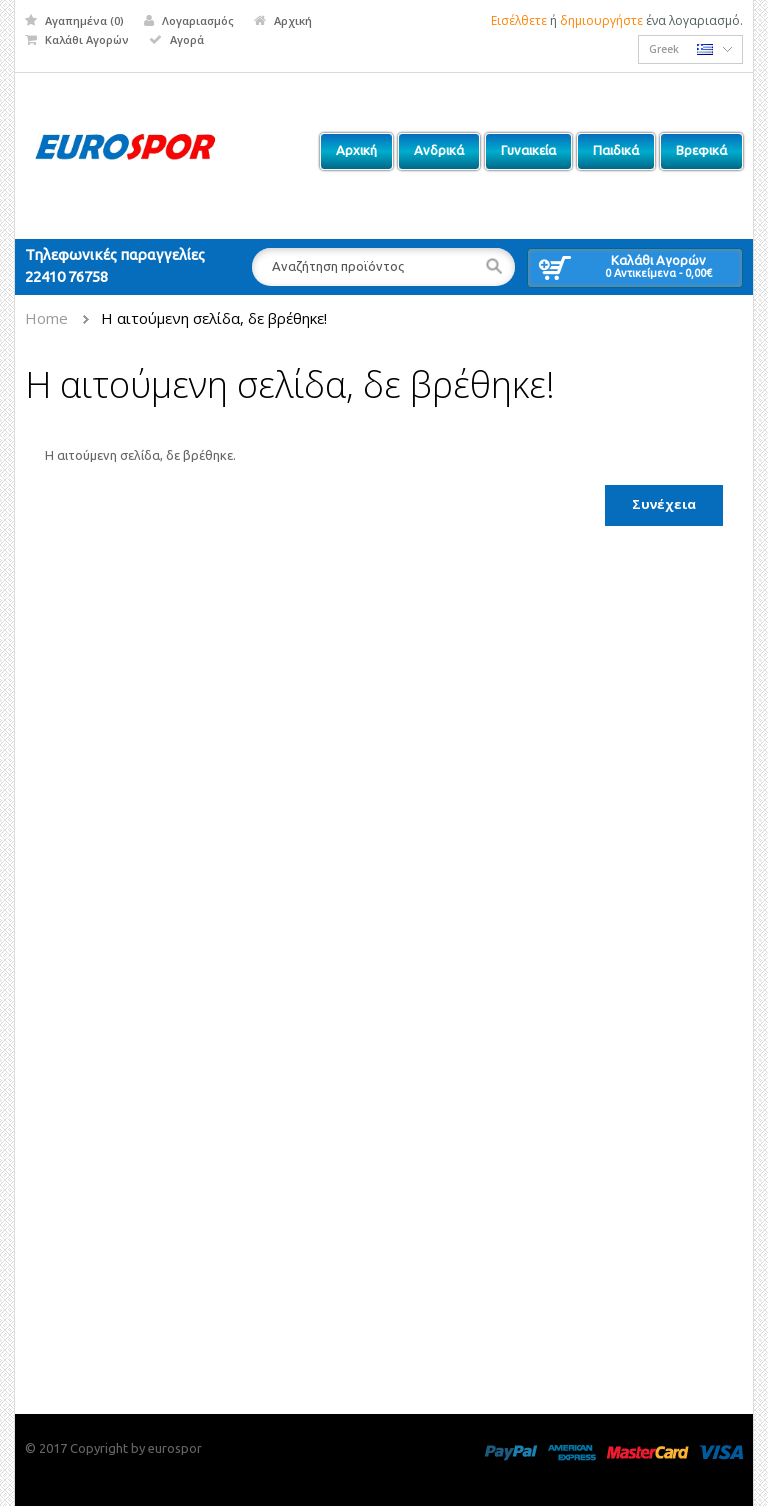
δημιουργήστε (601, 20)
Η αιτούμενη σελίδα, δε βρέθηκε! (214, 318)
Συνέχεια (664, 504)
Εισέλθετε (519, 20)
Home (46, 318)
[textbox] (383, 267)
